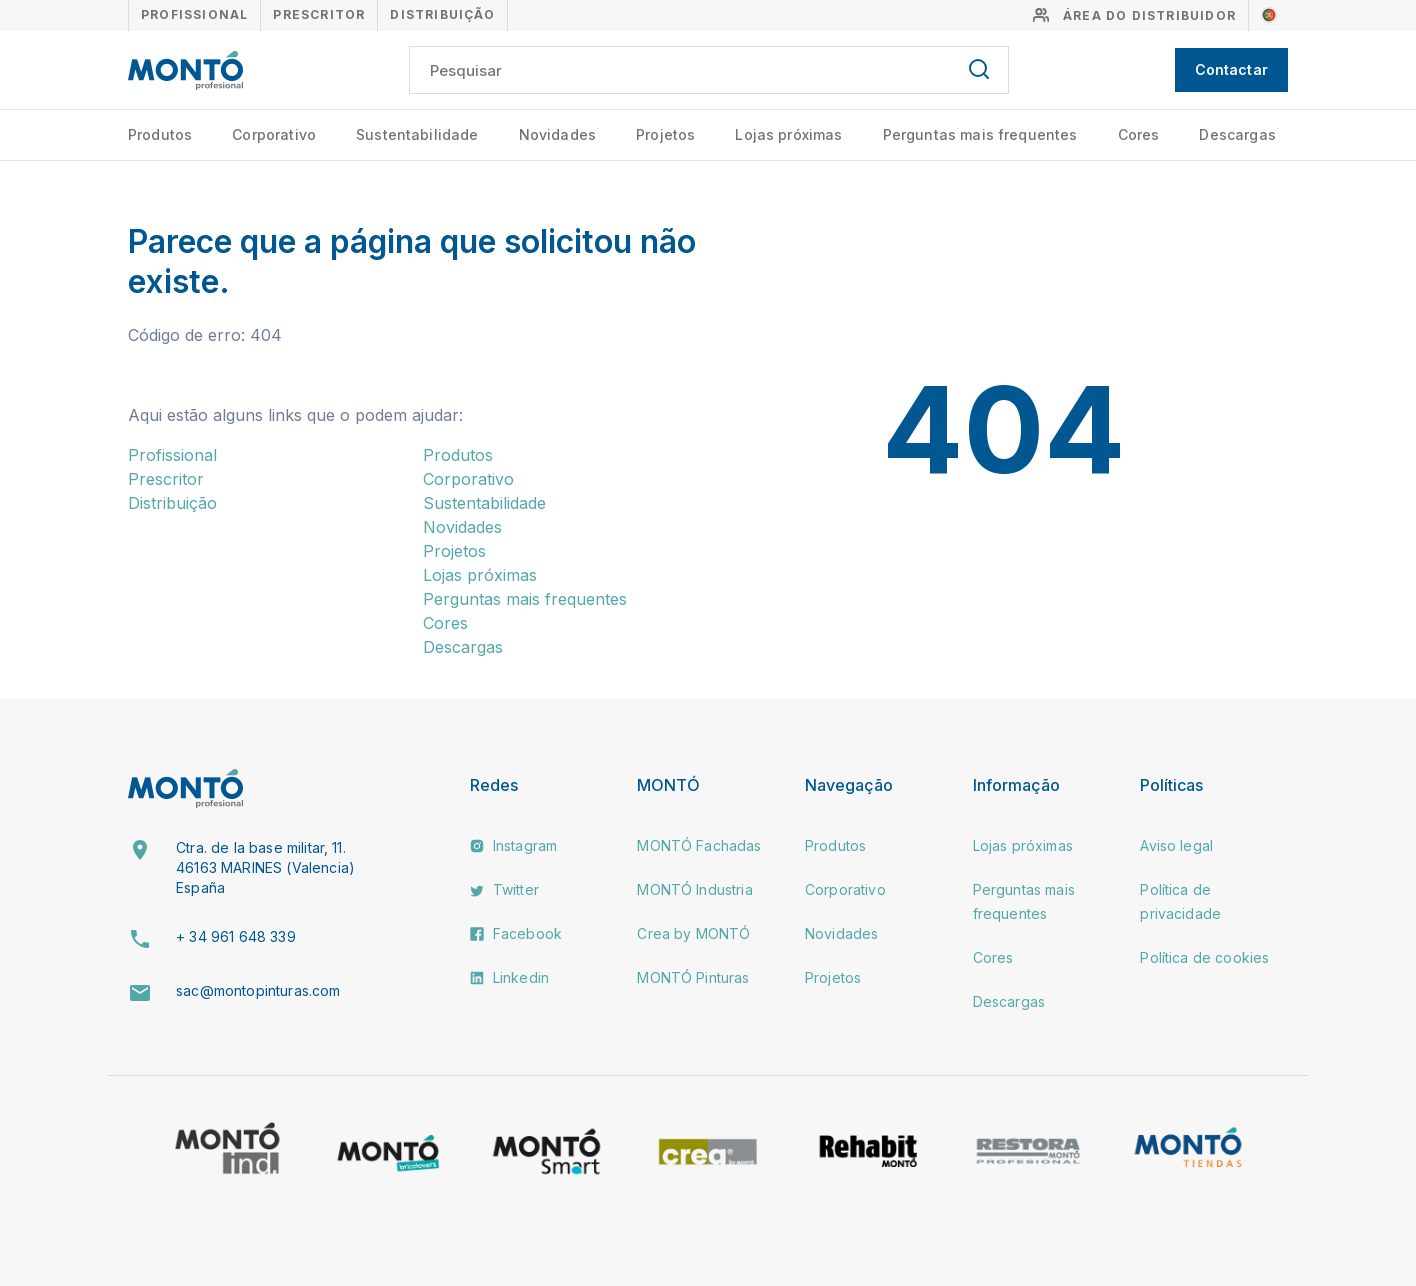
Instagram (514, 845)
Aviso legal (1176, 845)
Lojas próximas (788, 134)
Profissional (194, 14)
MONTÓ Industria (694, 889)
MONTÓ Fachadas (699, 845)
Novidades (557, 134)
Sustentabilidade (417, 134)
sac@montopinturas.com (258, 990)
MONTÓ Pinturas (693, 977)
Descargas (1237, 134)
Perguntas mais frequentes (980, 134)
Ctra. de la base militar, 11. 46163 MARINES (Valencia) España (265, 867)
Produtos (160, 134)
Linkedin (509, 977)
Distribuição (442, 14)
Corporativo (274, 134)
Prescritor (319, 14)
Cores (1139, 134)
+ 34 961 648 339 (236, 936)
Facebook (516, 933)
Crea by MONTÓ (693, 933)
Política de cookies (1204, 957)
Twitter (504, 889)
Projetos (665, 134)
